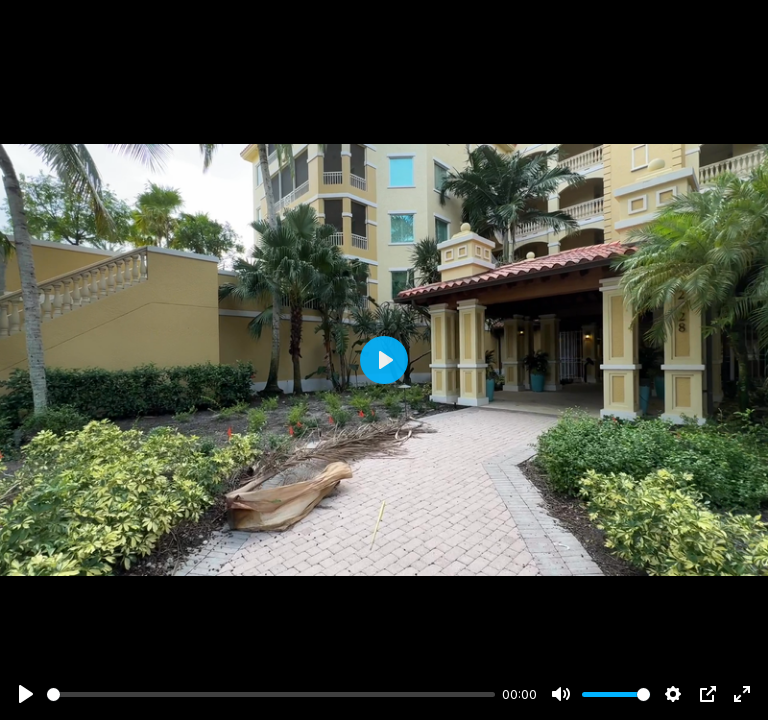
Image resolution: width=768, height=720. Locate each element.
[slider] (271, 694)
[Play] (26, 694)
